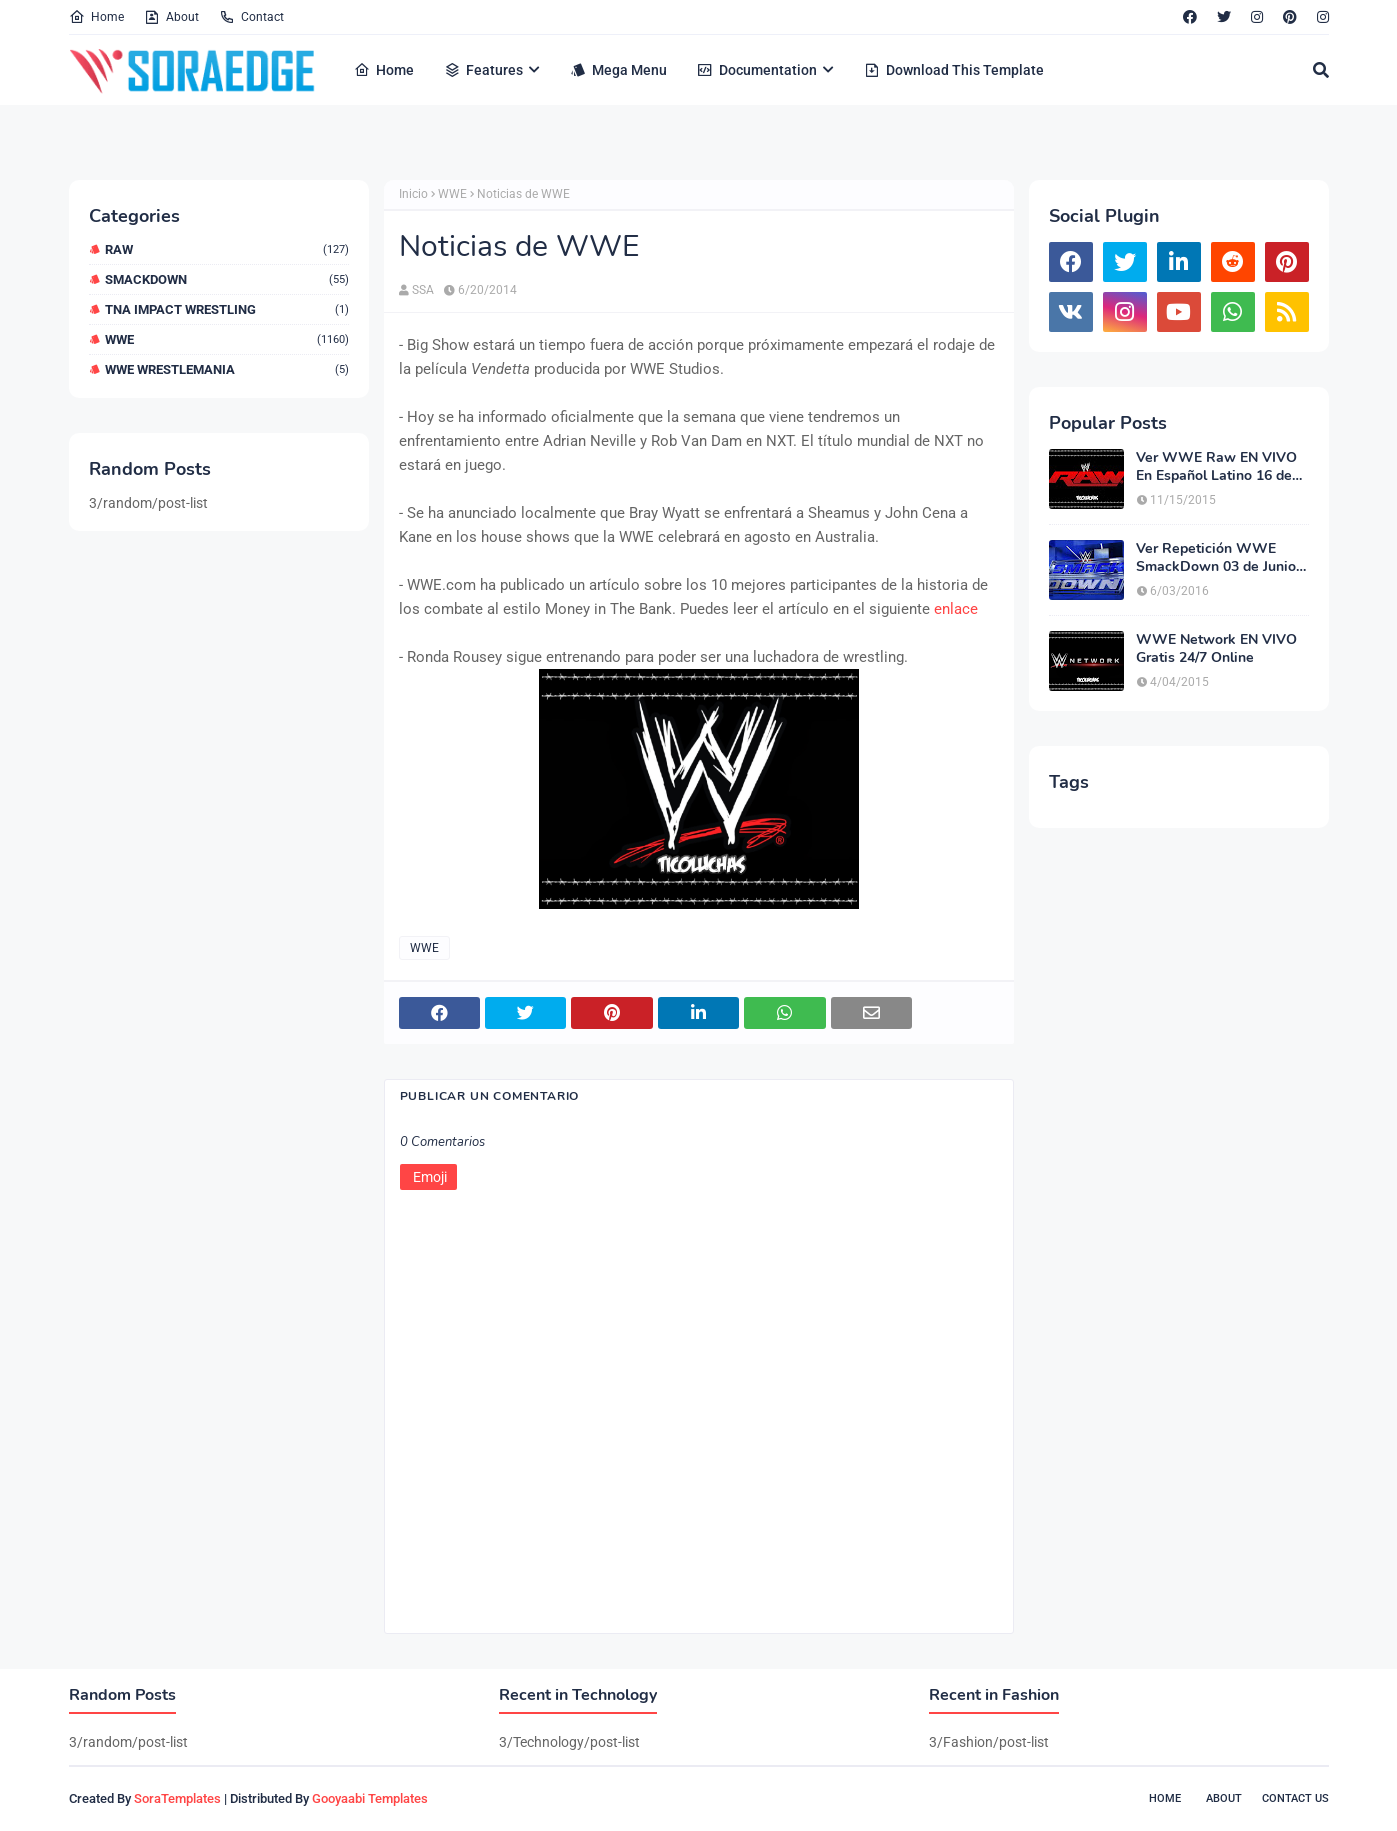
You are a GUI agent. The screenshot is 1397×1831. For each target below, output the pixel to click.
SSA (423, 290)
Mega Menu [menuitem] (618, 70)
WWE (227, 339)
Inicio (413, 194)
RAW (227, 249)
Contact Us (1295, 1798)
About (171, 17)
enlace (956, 609)
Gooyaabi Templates (370, 1798)
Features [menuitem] (483, 70)
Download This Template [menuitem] (954, 70)
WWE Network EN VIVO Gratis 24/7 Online (1216, 649)
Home (96, 17)
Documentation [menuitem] (757, 70)
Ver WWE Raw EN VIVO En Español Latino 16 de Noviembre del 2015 (1216, 467)
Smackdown (227, 279)
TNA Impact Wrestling (227, 309)
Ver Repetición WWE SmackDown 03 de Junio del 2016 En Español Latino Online (1216, 558)
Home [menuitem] (384, 70)
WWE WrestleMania (227, 369)
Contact (251, 17)
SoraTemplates (177, 1798)
